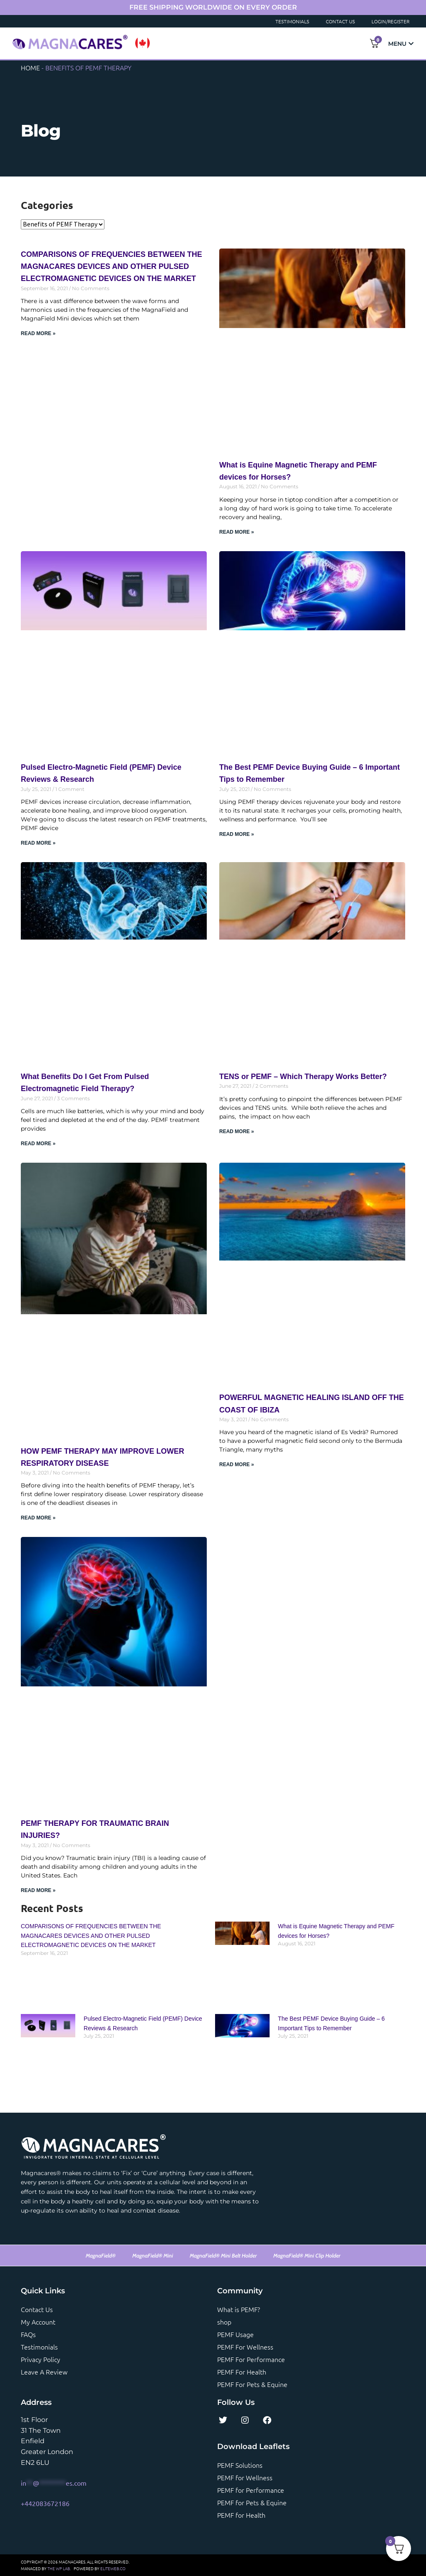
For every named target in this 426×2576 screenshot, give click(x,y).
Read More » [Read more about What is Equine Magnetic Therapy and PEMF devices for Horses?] (236, 532)
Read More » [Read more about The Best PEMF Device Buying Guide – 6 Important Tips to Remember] (236, 834)
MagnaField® (101, 2255)
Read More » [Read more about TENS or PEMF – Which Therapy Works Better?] (236, 1131)
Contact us (37, 2309)
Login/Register (390, 21)
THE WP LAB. (59, 2568)
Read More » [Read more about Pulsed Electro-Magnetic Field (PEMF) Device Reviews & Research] (38, 843)
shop (224, 2321)
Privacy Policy (40, 2359)
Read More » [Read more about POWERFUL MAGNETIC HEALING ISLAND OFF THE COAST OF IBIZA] (236, 1464)
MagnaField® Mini (152, 2255)
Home (30, 67)
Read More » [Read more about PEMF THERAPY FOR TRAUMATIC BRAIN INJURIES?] (38, 1890)
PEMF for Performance (250, 2489)
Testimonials (292, 21)
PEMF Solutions (240, 2464)
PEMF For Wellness (245, 2346)
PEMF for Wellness (244, 2477)
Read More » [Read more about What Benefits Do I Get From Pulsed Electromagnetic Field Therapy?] (38, 1143)
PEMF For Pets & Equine (252, 2384)
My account (38, 2321)
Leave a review (44, 2371)
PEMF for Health (241, 2514)
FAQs (28, 2334)
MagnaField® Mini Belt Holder (223, 2255)
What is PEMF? (238, 2309)
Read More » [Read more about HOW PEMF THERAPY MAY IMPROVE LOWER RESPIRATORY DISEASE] (38, 1518)
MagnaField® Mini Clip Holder (306, 2255)
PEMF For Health (241, 2371)
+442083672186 (45, 2503)
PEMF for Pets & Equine (252, 2502)
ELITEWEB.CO (113, 2568)
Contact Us (340, 21)
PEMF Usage (235, 2334)
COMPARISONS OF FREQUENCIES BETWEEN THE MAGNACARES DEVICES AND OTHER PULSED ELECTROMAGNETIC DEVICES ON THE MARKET (91, 1935)
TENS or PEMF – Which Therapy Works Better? (303, 1076)
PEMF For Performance (251, 2359)
